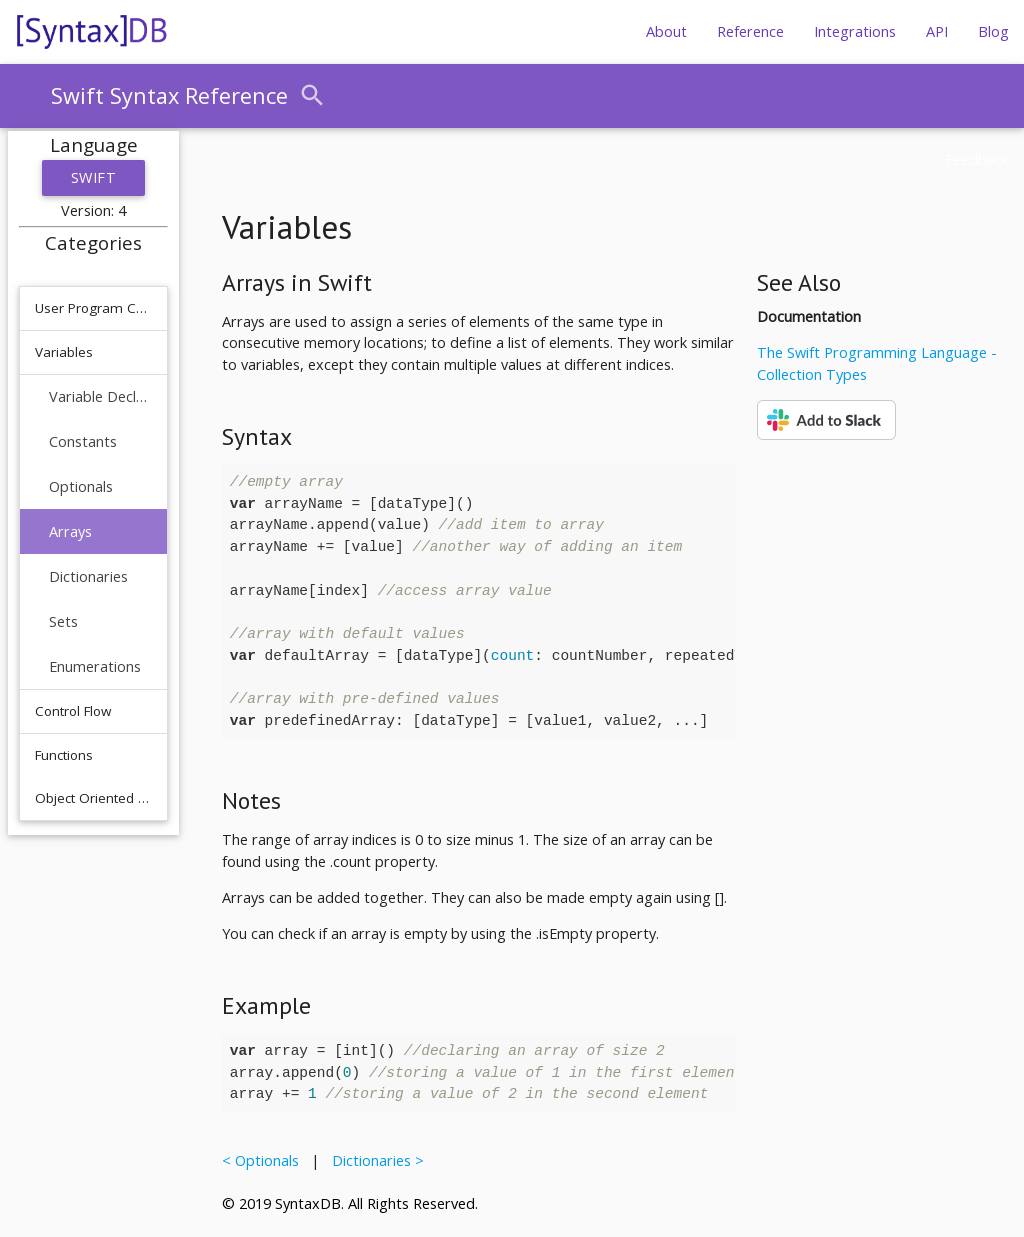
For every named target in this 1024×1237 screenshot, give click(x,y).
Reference (750, 31)
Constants (83, 441)
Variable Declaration (100, 396)
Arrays (70, 531)
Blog (993, 31)
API (937, 31)
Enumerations (95, 666)
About (666, 31)
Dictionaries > (374, 1160)
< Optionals (264, 1160)
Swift (94, 177)
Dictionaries (88, 576)
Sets (63, 621)
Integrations (855, 31)
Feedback (977, 159)
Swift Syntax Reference (169, 95)
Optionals (81, 486)
